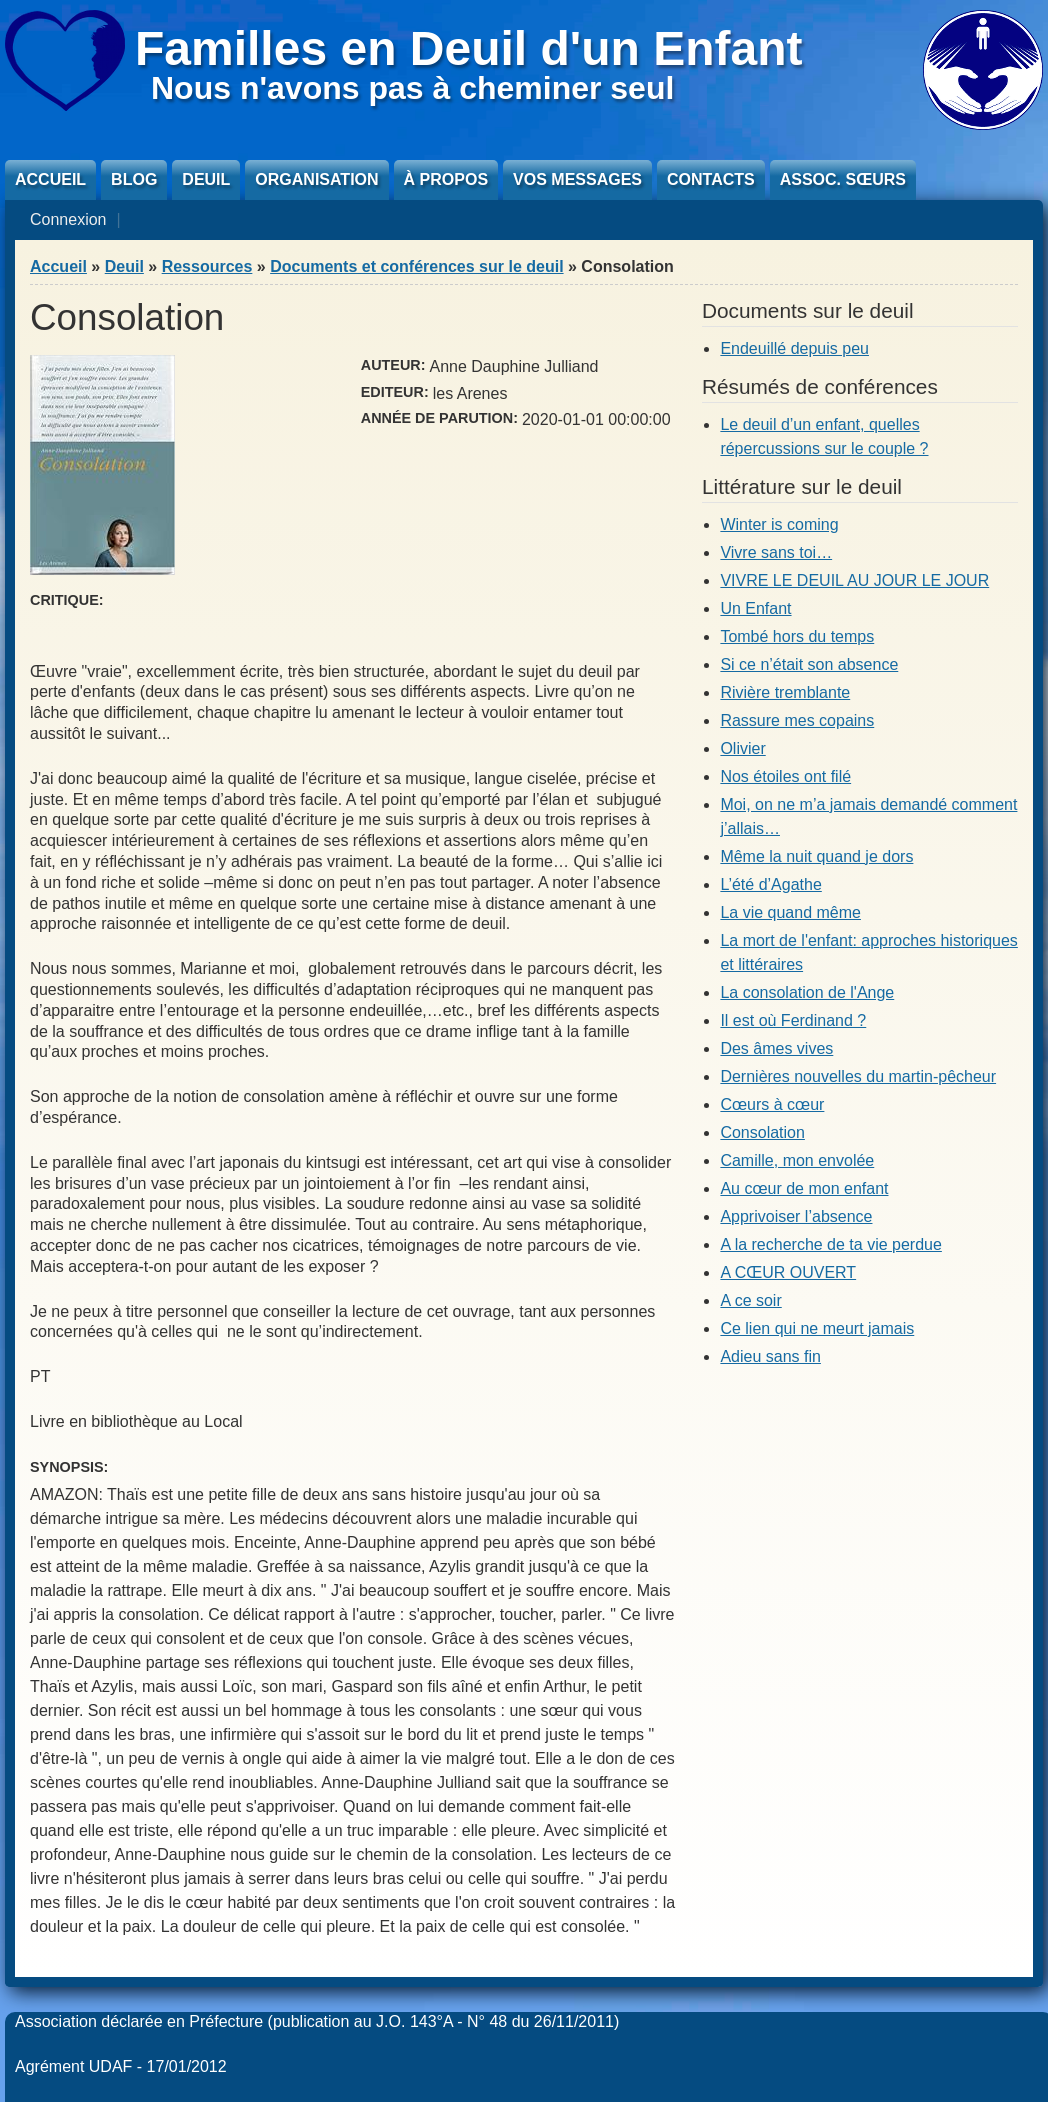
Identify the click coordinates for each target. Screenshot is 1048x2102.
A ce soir (750, 1300)
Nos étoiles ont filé (785, 776)
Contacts (711, 179)
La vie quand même (790, 912)
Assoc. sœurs (843, 179)
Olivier (742, 748)
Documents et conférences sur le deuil (416, 266)
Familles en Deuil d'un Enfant (469, 48)
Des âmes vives (776, 1048)
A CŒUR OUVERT (788, 1272)
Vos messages (577, 179)
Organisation (316, 179)
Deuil (206, 179)
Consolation (762, 1132)
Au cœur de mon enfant (804, 1188)
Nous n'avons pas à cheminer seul (412, 88)
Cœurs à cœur (772, 1104)
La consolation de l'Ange (807, 992)
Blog (134, 179)
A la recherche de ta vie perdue (830, 1244)
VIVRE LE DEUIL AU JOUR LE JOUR (854, 580)
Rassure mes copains (797, 720)
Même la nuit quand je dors (816, 856)
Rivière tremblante (785, 692)
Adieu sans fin (770, 1356)
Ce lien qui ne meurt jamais (817, 1328)
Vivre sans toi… (776, 552)
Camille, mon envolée (797, 1160)
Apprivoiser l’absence (796, 1216)
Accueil (50, 179)
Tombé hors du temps (797, 636)
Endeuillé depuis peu (794, 348)
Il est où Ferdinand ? (793, 1020)
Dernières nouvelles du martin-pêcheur (858, 1076)
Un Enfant (755, 608)
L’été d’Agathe (770, 884)
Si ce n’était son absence (809, 664)
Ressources (207, 266)
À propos (446, 179)
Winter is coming (779, 524)
